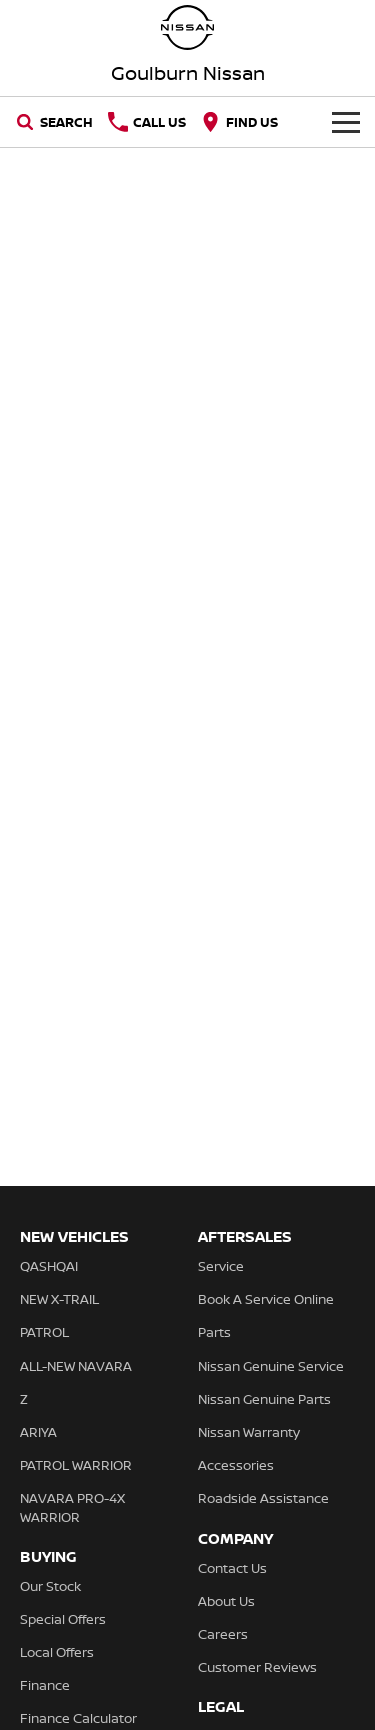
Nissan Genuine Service (271, 1366)
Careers (223, 1634)
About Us (226, 1601)
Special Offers (63, 1619)
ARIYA (38, 1432)
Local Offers (57, 1652)
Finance (45, 1685)
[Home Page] (187, 27)
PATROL (44, 1332)
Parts (214, 1332)
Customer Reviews (257, 1667)
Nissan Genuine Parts (264, 1399)
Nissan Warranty (249, 1432)
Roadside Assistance (263, 1498)
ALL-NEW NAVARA (76, 1366)
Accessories (236, 1465)
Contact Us (232, 1568)
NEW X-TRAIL (59, 1299)
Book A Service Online (266, 1299)
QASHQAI (49, 1266)
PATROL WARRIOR (76, 1465)
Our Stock (50, 1586)
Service (221, 1266)
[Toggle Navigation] (346, 122)
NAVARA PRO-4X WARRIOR (72, 1507)
